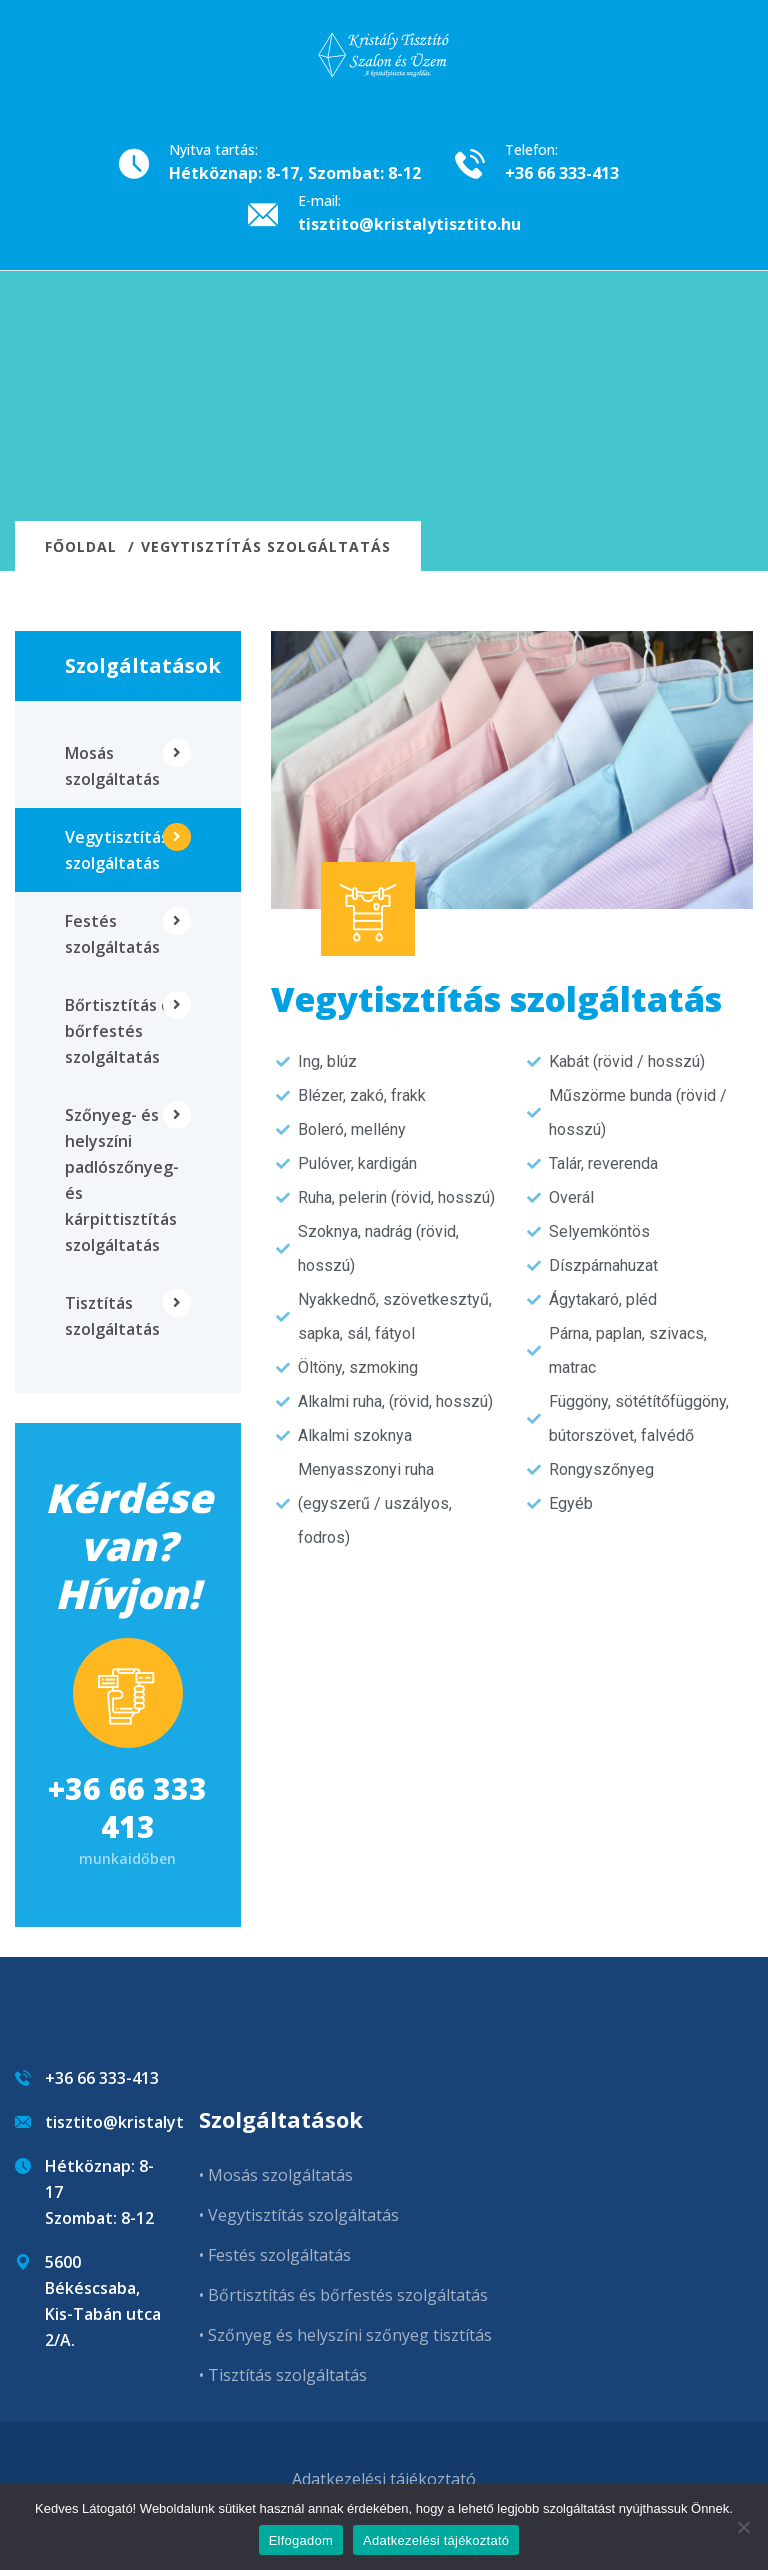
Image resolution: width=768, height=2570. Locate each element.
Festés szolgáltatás (112, 934)
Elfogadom (301, 2540)
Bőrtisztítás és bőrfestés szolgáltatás (122, 1031)
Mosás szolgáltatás (112, 766)
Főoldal (81, 546)
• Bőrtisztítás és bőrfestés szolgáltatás (343, 2295)
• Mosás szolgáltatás (276, 2175)
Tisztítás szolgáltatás (112, 1316)
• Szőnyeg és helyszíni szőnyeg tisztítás (345, 2335)
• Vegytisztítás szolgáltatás (299, 2215)
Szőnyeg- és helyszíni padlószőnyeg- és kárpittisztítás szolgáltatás (122, 1180)
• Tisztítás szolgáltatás (283, 2375)
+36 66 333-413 (562, 173)
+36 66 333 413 (127, 1808)
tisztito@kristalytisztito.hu (409, 224)
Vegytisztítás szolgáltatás (117, 850)
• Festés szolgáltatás (275, 2255)
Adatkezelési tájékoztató (384, 2479)
